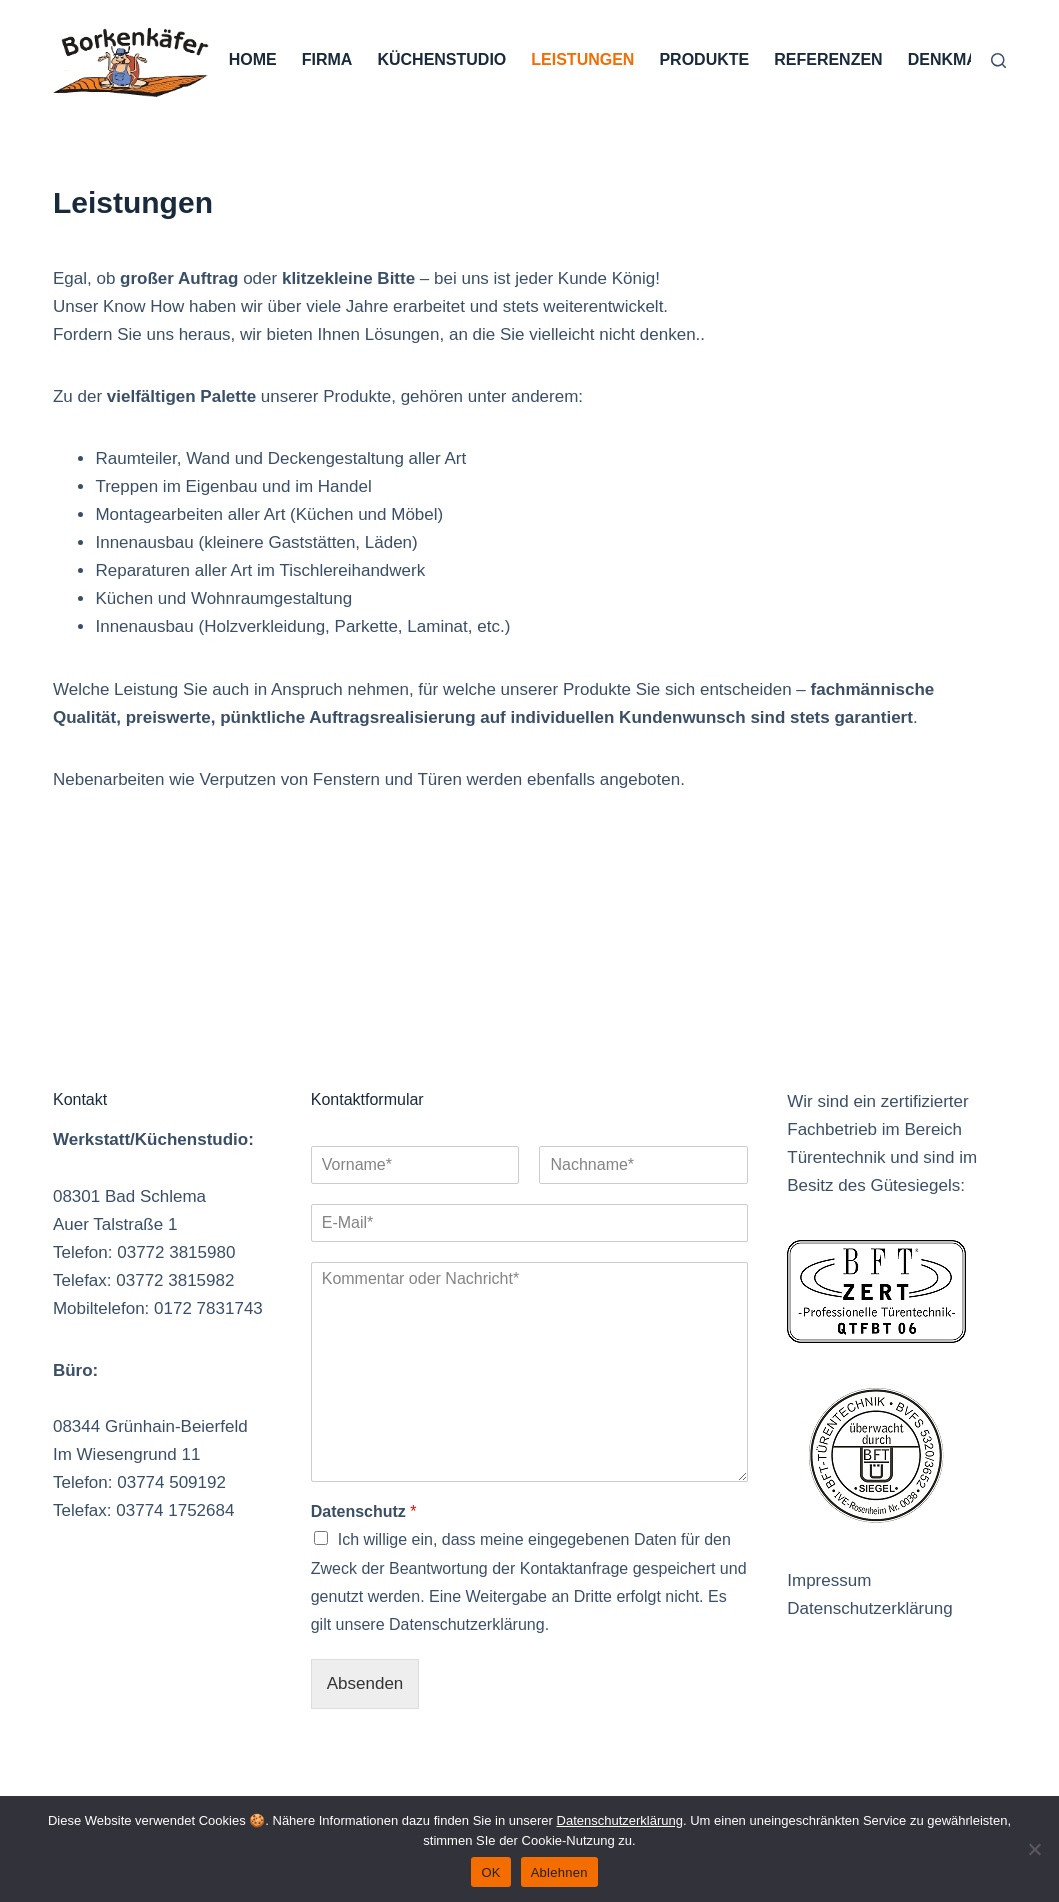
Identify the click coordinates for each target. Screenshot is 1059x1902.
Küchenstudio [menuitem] (441, 59)
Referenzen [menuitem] (828, 59)
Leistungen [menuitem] (582, 59)
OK (490, 1872)
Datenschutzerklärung (869, 1608)
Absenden (365, 1683)
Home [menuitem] (253, 59)
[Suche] (998, 60)
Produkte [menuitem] (704, 59)
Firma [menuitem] (327, 59)
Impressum (829, 1580)
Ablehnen (559, 1872)
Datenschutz (364, 1511)
